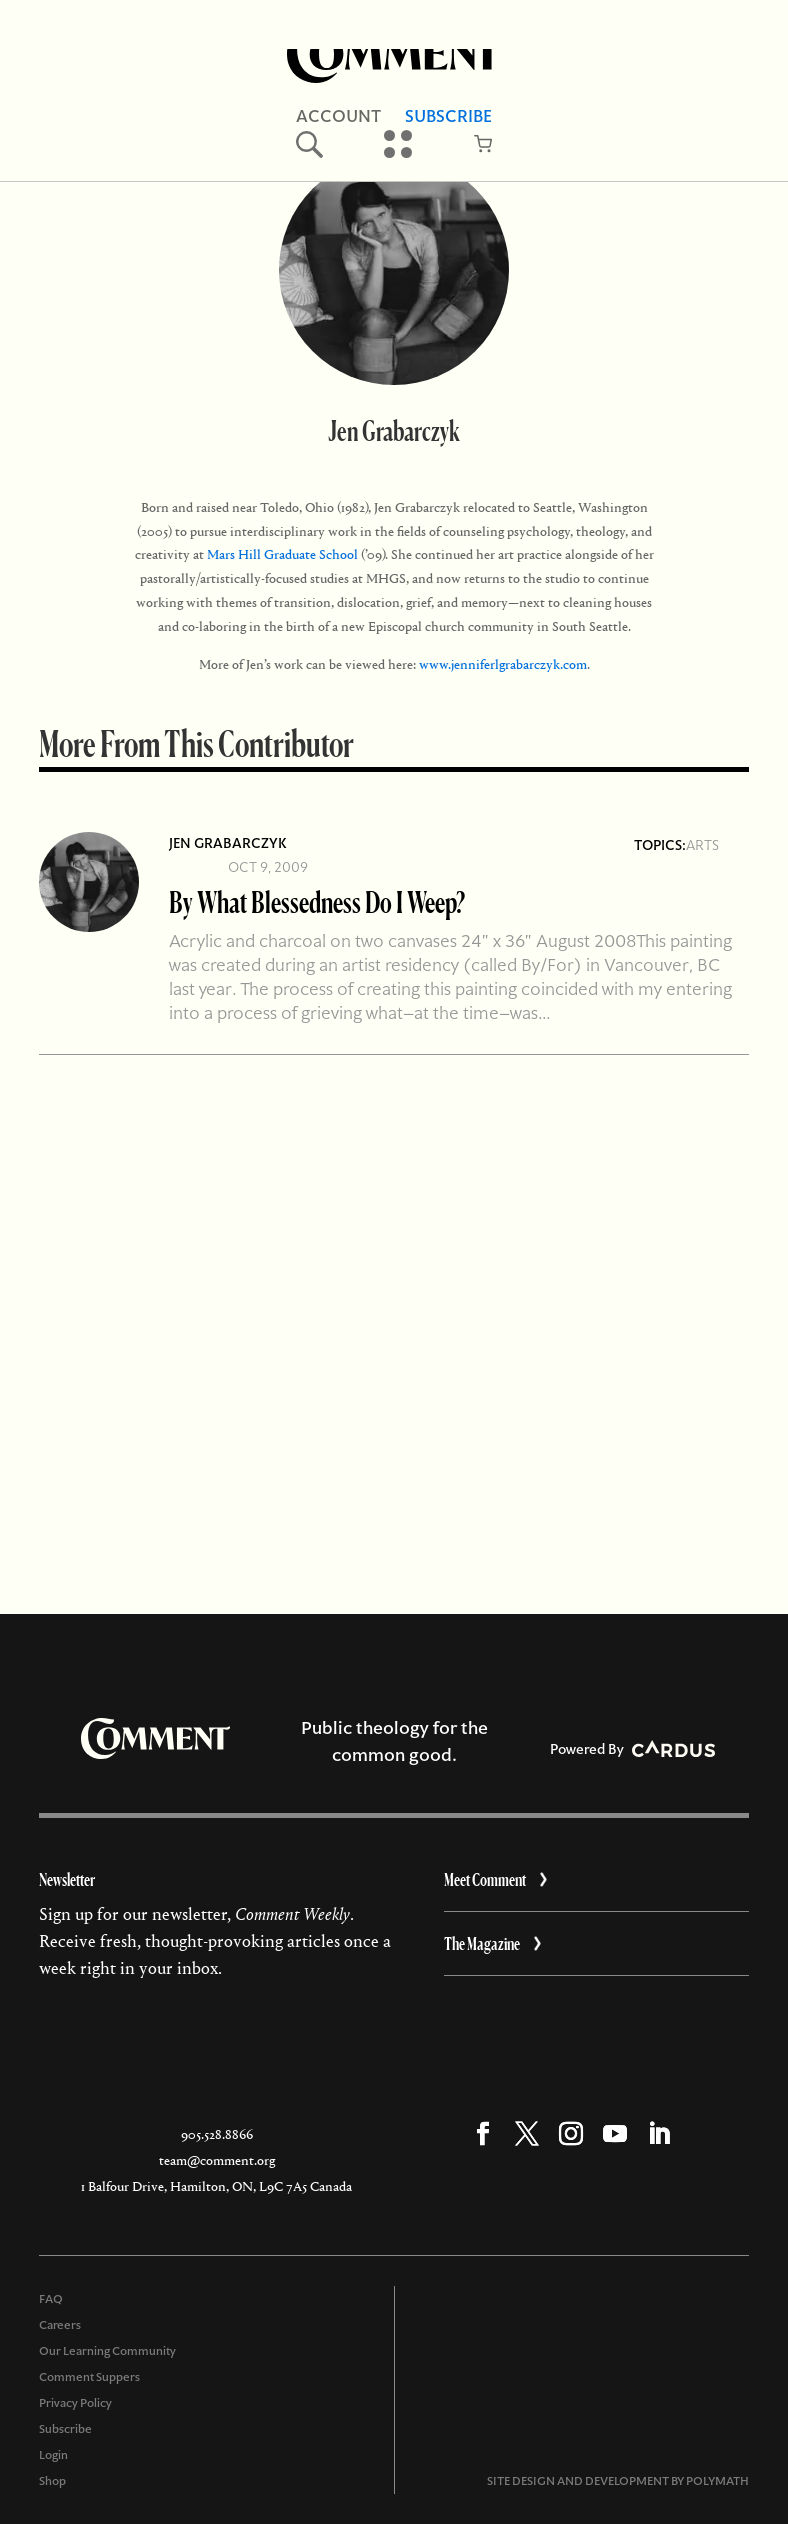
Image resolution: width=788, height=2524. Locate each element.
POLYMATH (717, 2481)
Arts (702, 845)
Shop (52, 2481)
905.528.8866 (217, 2134)
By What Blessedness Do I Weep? (317, 901)
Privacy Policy (75, 2403)
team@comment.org (217, 2160)
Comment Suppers (89, 2377)
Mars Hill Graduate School (282, 554)
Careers (60, 2325)
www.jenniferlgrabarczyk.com (503, 664)
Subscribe (65, 2429)
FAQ (51, 2299)
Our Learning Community (107, 2351)
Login (53, 2455)
